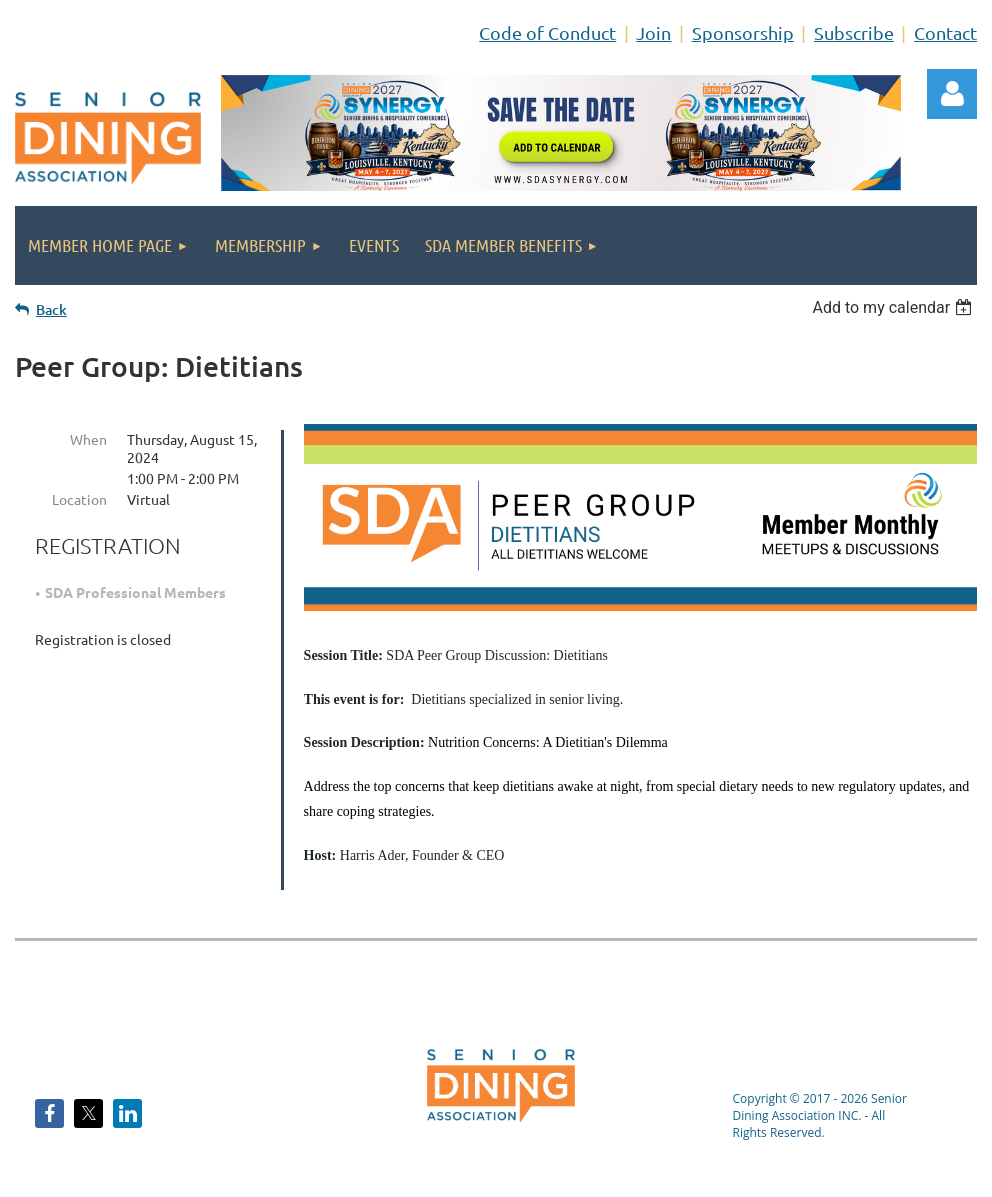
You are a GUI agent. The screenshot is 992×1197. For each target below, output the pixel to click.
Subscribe (854, 32)
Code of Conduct (547, 32)
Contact (945, 32)
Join (653, 32)
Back (51, 309)
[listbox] (894, 307)
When (88, 439)
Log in (952, 94)
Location (79, 499)
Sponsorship (743, 32)
